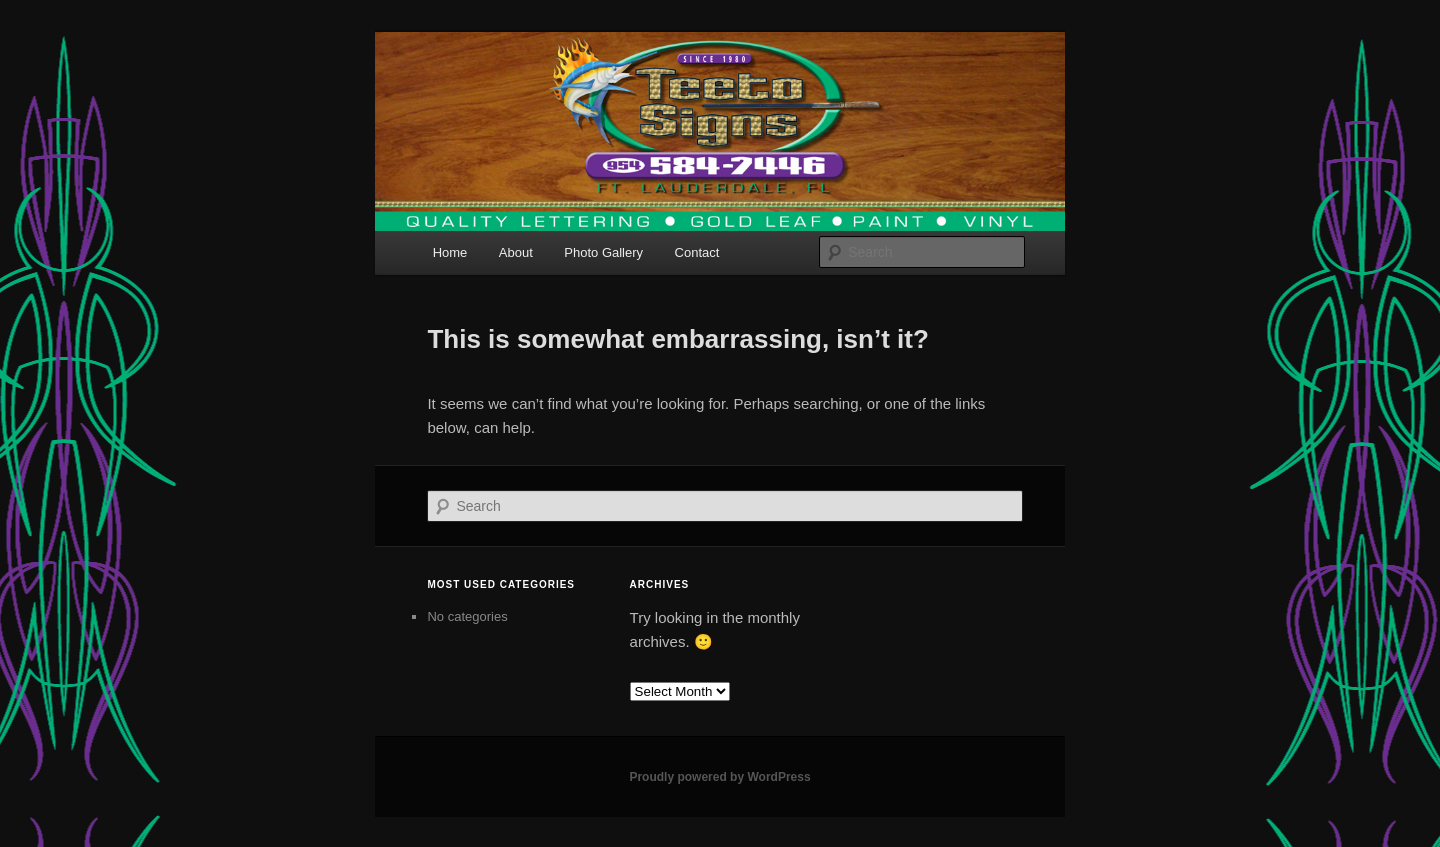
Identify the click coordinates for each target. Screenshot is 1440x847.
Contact (697, 252)
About (516, 252)
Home (450, 252)
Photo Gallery (603, 252)
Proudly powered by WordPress (719, 777)
